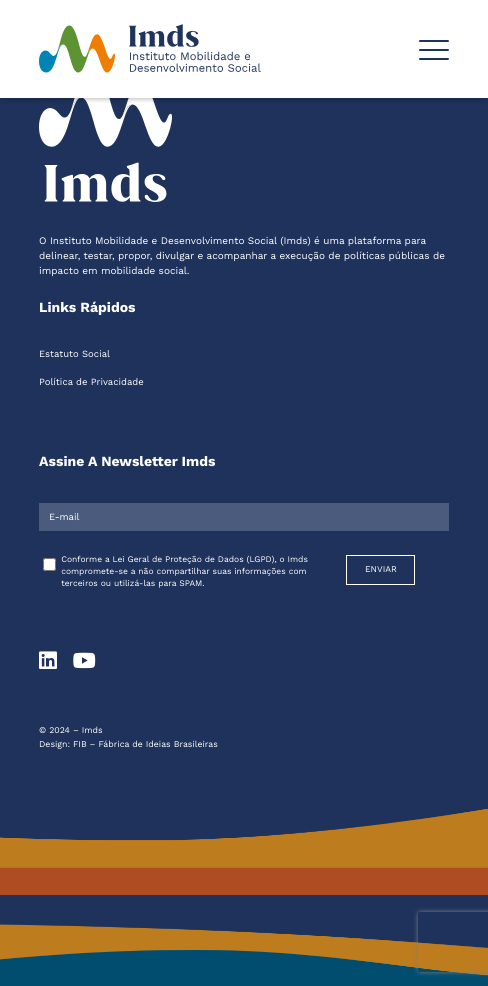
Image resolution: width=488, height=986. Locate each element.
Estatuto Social (74, 354)
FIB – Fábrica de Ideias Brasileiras (145, 745)
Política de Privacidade (91, 382)
